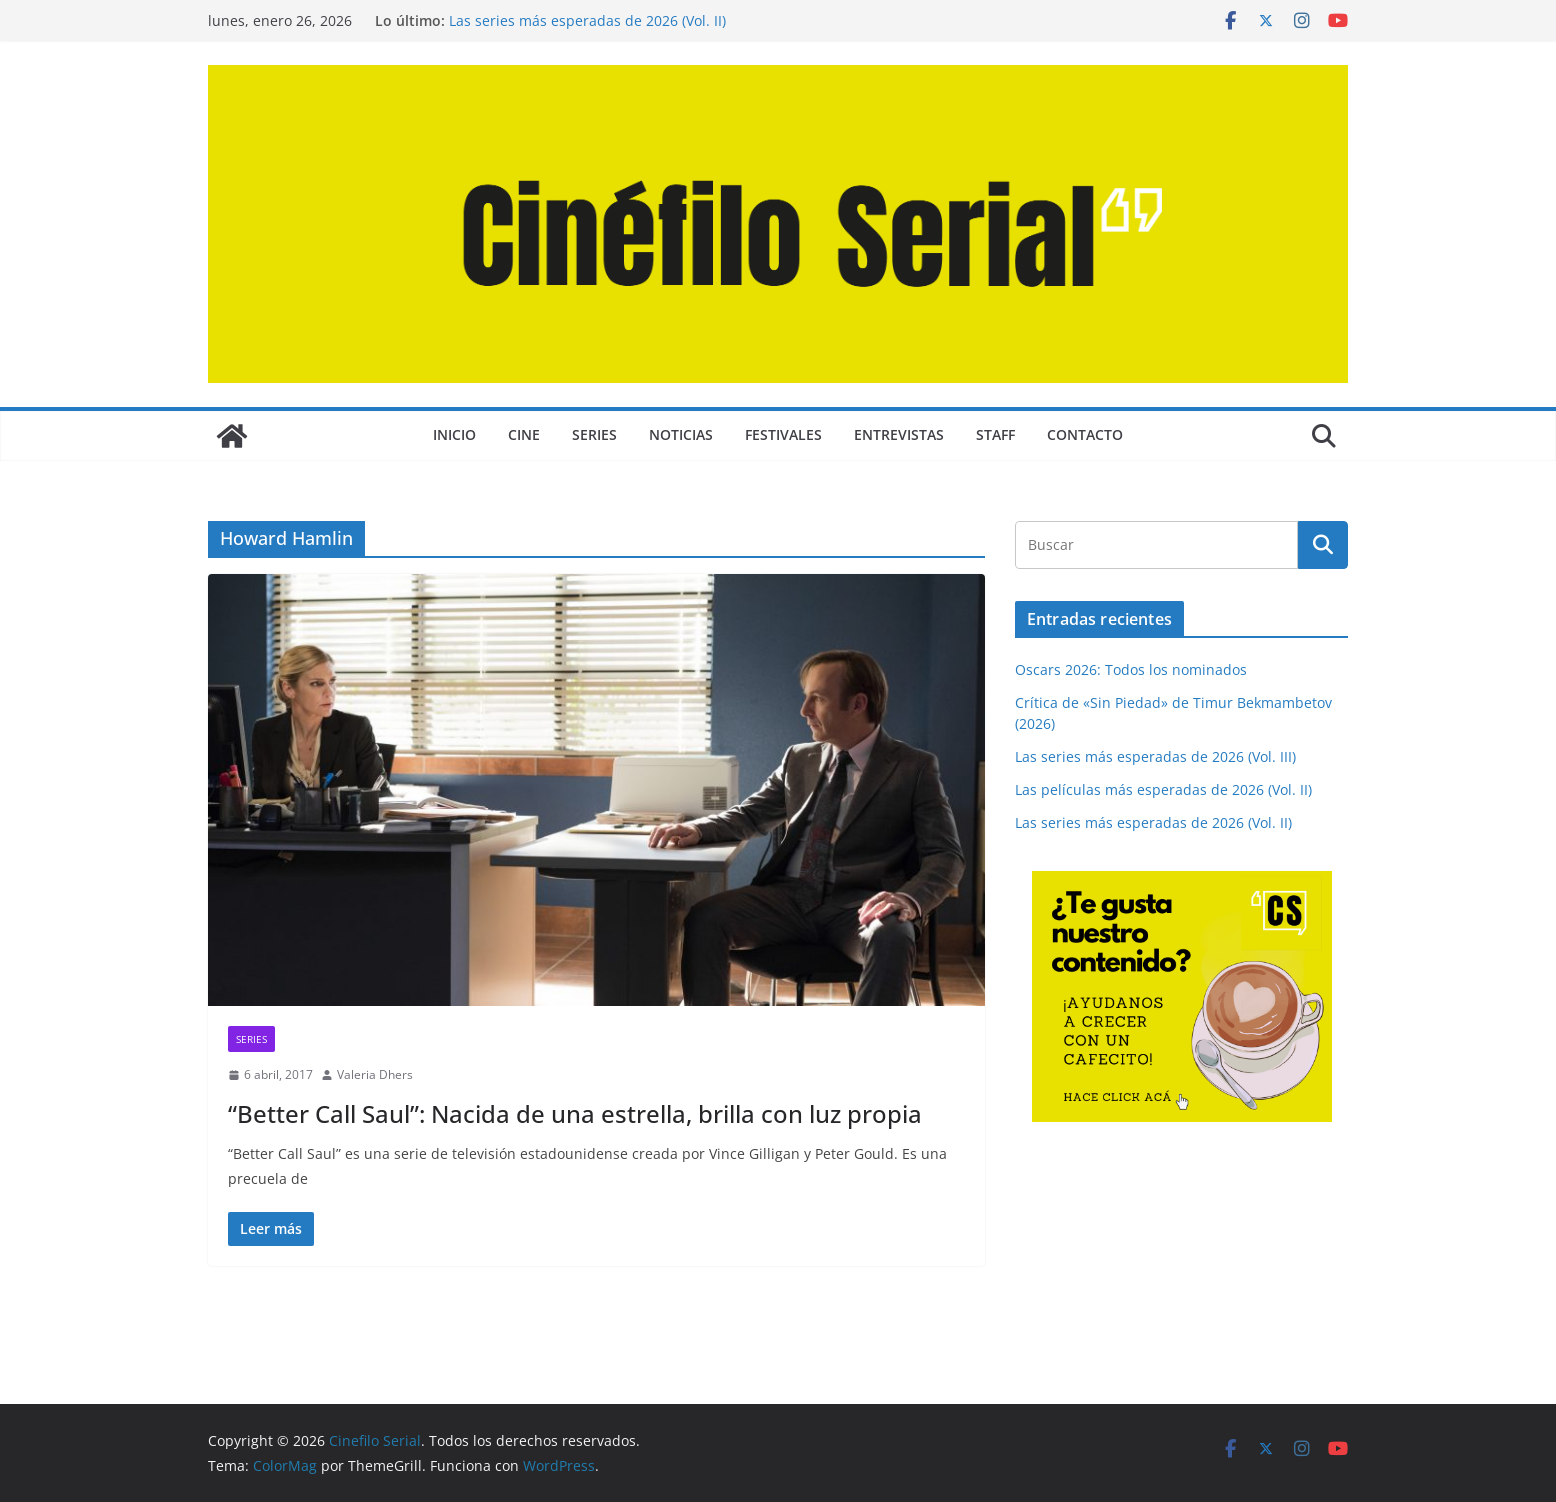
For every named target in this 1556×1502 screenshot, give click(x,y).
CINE (524, 434)
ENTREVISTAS (899, 434)
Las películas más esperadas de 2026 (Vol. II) (1163, 789)
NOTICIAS (681, 434)
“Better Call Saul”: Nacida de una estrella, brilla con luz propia (575, 1113)
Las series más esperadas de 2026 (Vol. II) (587, 20)
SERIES (594, 434)
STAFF (995, 434)
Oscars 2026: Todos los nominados (1131, 669)
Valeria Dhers (375, 1074)
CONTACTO (1085, 434)
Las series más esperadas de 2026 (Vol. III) (1155, 756)
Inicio (454, 434)
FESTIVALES (783, 434)
